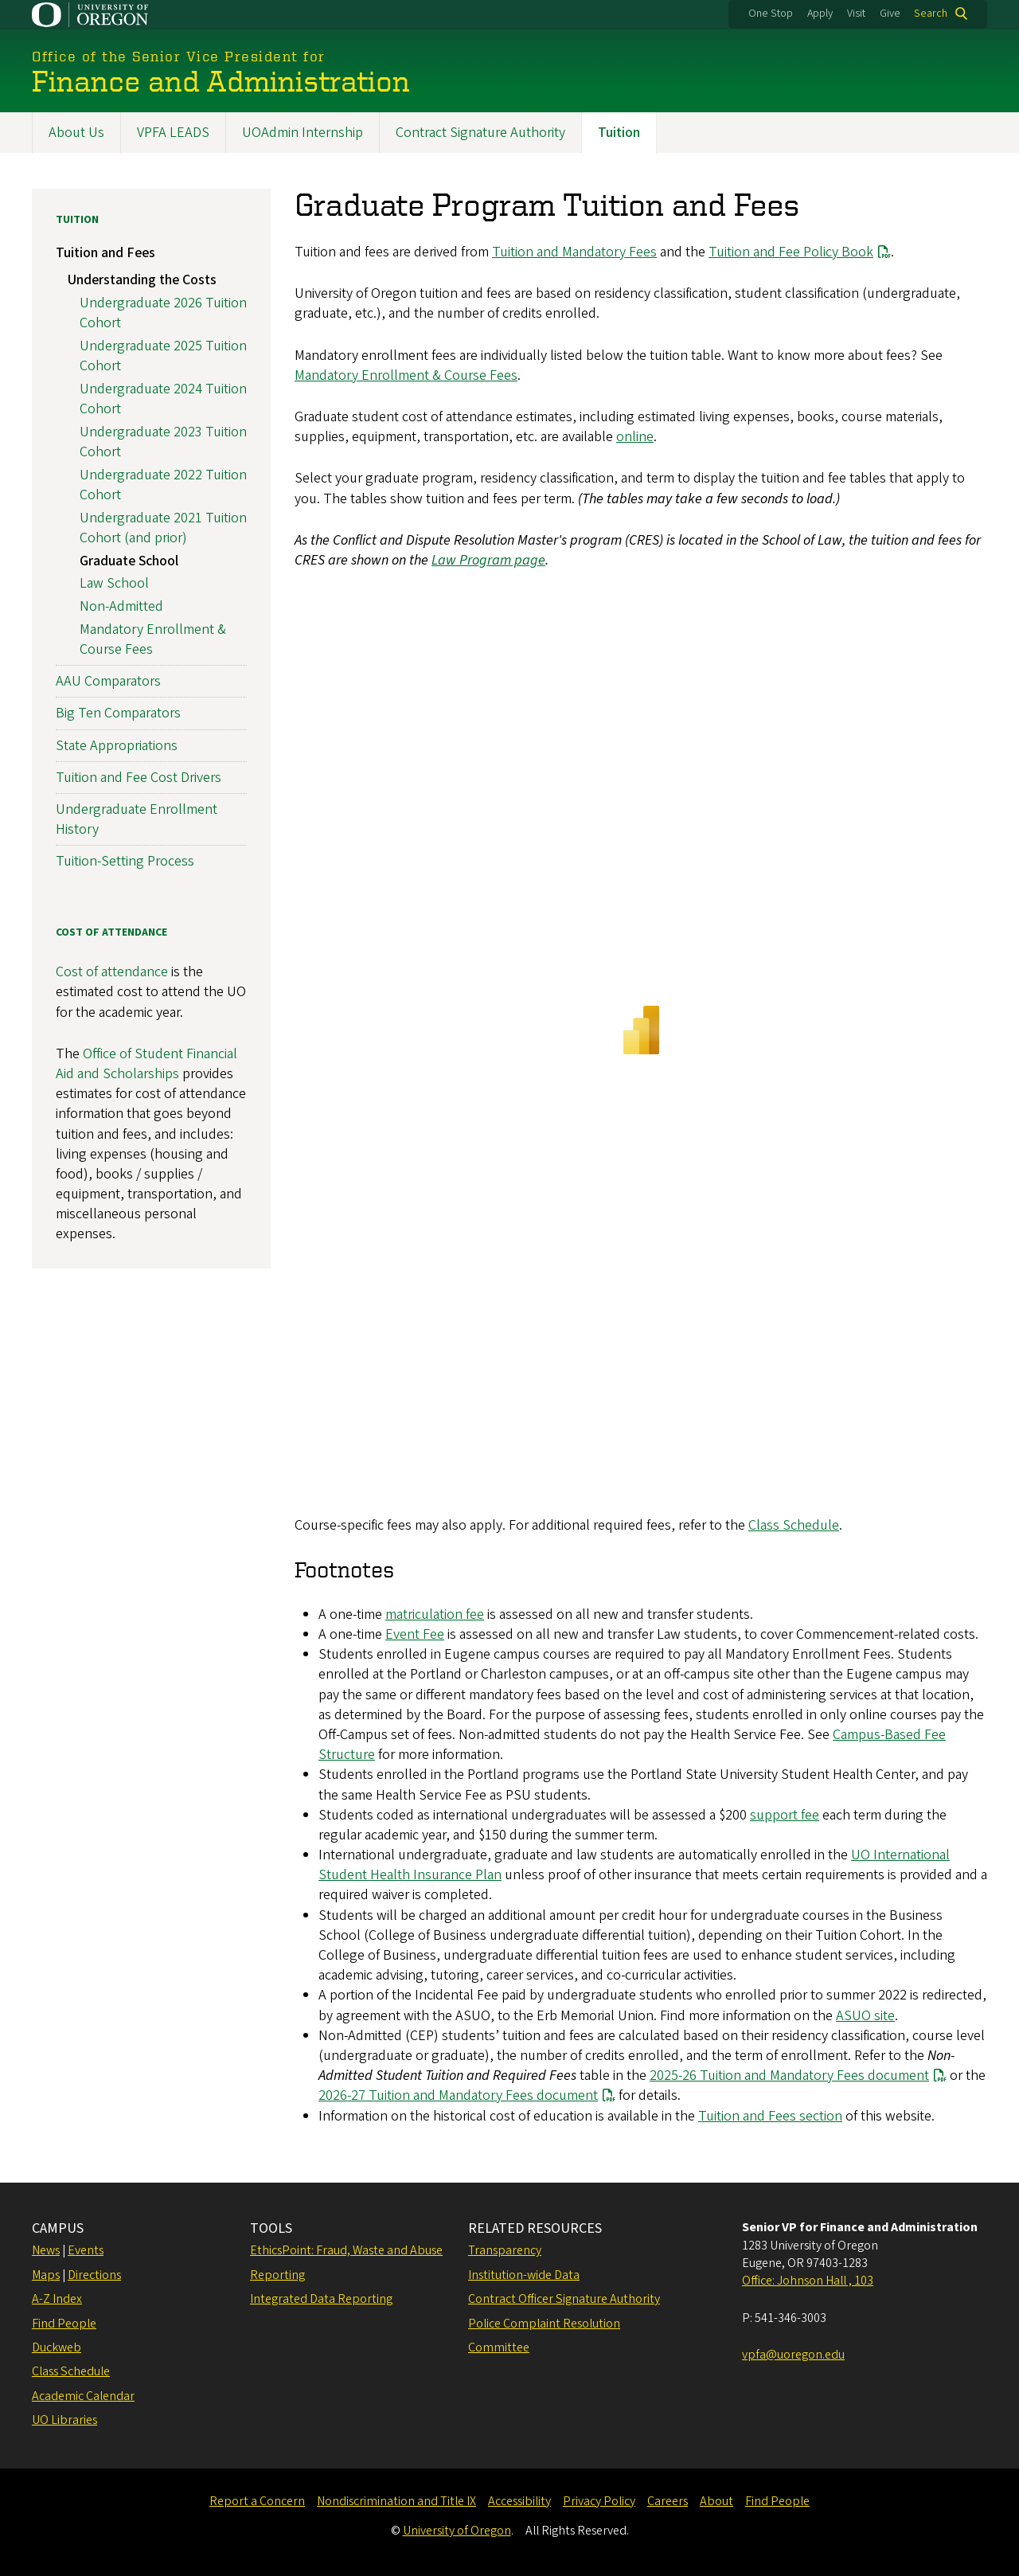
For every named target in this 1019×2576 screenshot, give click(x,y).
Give (890, 13)
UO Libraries (64, 2420)
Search (930, 13)
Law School (114, 583)
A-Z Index (57, 2299)
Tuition (619, 133)
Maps (46, 2275)
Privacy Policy (599, 2501)
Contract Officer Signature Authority (564, 2299)
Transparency (504, 2250)
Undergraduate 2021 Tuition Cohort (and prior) (163, 527)
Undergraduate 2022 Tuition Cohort (163, 484)
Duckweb (56, 2347)
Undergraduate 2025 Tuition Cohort (163, 355)
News (46, 2250)
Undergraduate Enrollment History (136, 819)
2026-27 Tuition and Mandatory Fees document (458, 2095)
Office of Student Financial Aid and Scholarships (146, 1063)
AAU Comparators (108, 681)
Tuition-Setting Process (125, 861)
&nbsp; (641, 1043)
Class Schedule (793, 1525)
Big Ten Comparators (118, 713)
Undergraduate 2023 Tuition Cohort (163, 441)
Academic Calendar (83, 2396)
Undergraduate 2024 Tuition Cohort (163, 398)
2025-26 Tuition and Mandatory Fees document (789, 2075)
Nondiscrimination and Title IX (396, 2501)
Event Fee (414, 1634)
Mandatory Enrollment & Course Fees (406, 375)
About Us (76, 133)
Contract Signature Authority (480, 133)
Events (85, 2250)
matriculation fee (434, 1614)
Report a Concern (257, 2501)
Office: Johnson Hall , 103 (807, 2280)
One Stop (770, 13)
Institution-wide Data (524, 2275)
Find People (64, 2323)
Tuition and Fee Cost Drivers (138, 777)
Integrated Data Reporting (321, 2299)
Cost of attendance (112, 972)
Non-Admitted (121, 606)
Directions (94, 2275)
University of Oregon (457, 2530)
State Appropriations (117, 745)
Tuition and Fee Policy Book (791, 252)
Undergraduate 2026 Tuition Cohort (163, 312)
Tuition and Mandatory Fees (574, 252)
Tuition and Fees (105, 253)
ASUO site (865, 2015)
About (716, 2501)
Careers (667, 2501)
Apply (820, 13)
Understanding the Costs (142, 280)
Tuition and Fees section (770, 2115)
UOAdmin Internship (302, 133)
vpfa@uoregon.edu (793, 2354)
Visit (856, 13)
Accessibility (519, 2501)
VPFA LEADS (173, 133)
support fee (784, 1814)
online (635, 437)
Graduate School (129, 560)
